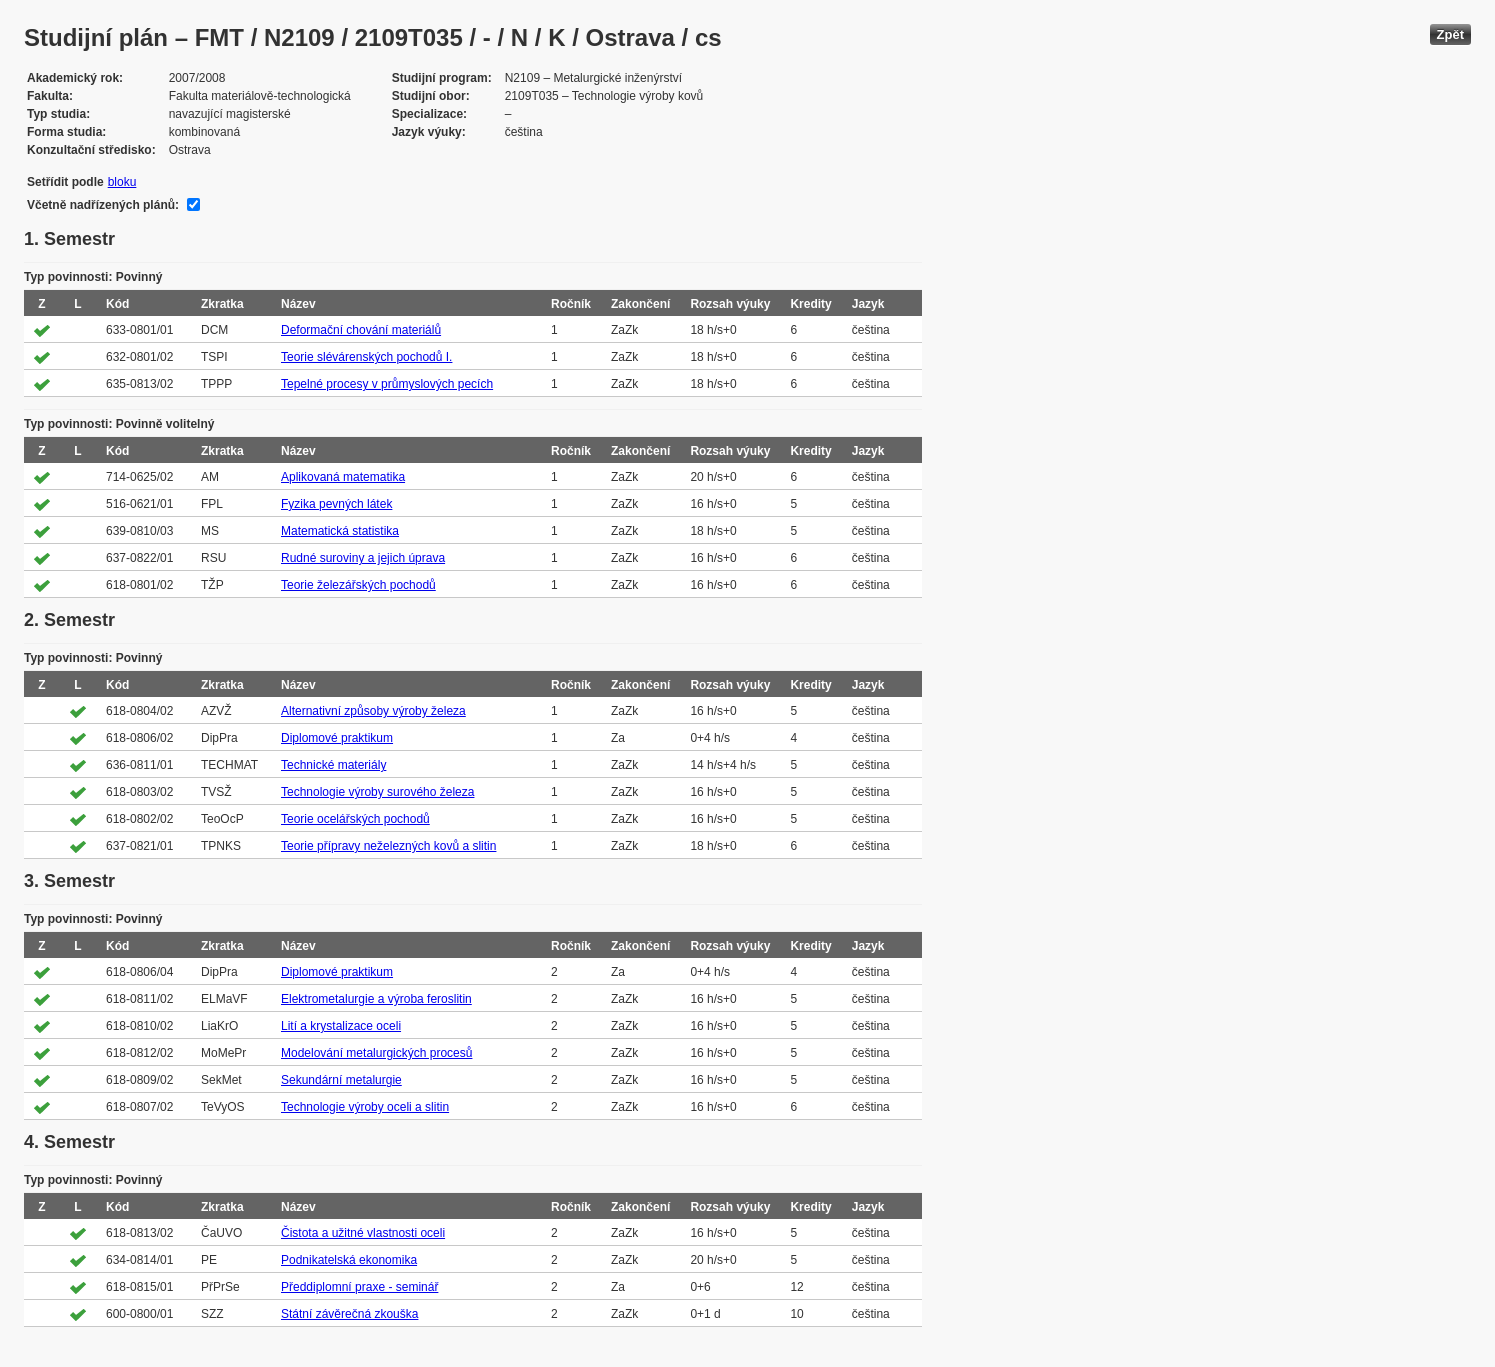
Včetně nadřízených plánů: (103, 205)
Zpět (1450, 34)
